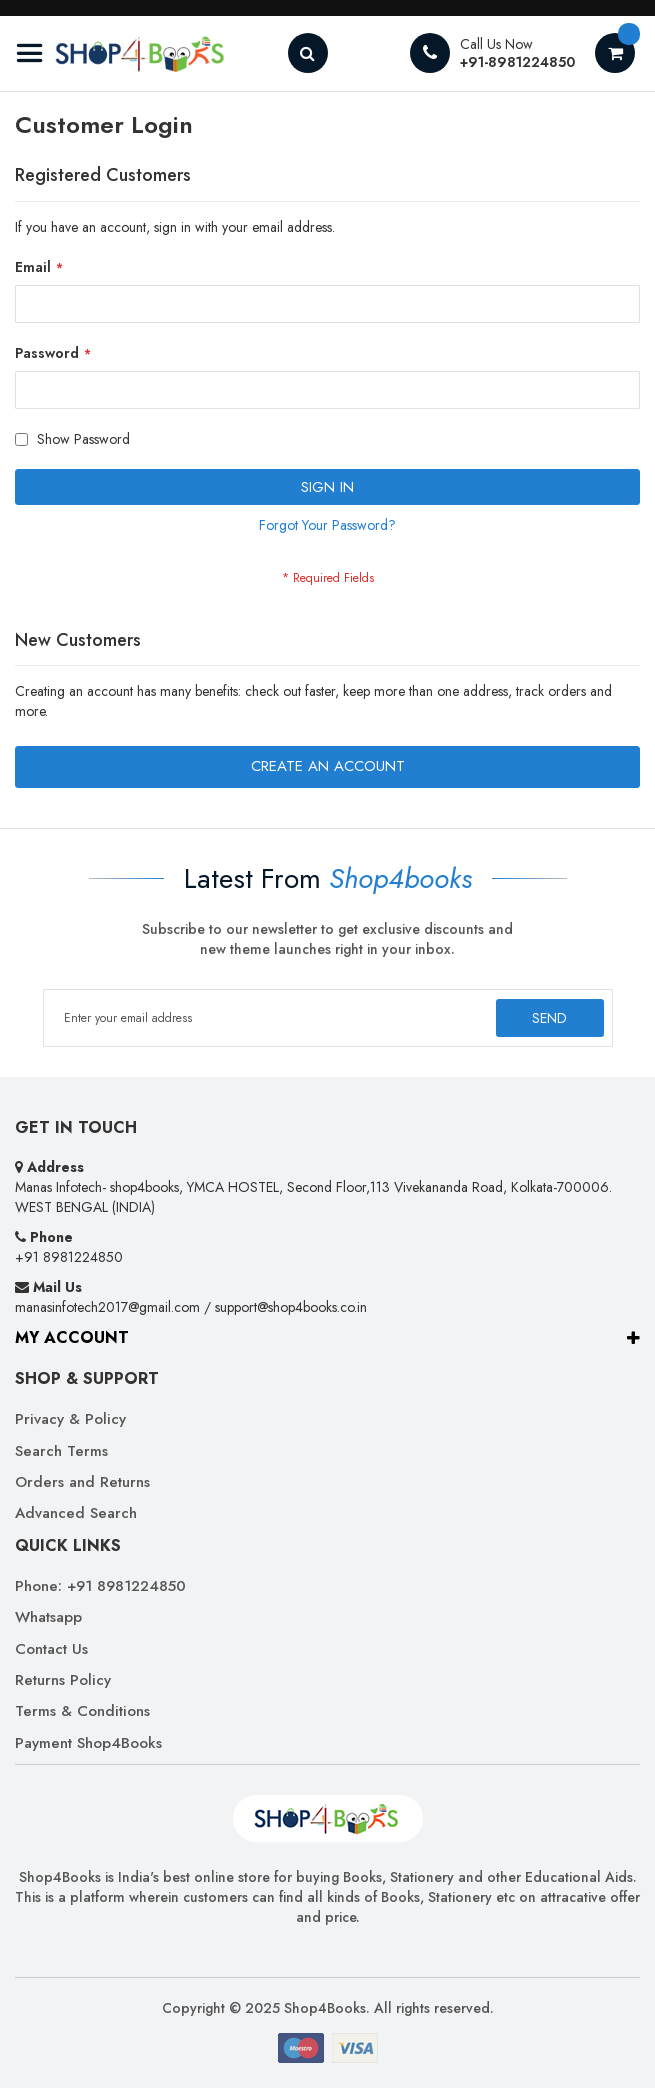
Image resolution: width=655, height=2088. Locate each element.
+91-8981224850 (517, 62)
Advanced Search (76, 1513)
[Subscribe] (549, 1018)
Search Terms (61, 1451)
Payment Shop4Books (88, 1743)
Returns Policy (63, 1680)
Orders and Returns (82, 1482)
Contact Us (51, 1649)
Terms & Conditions (82, 1711)
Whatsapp (48, 1617)
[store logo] (120, 53)
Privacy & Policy (70, 1419)
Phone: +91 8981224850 (100, 1586)
